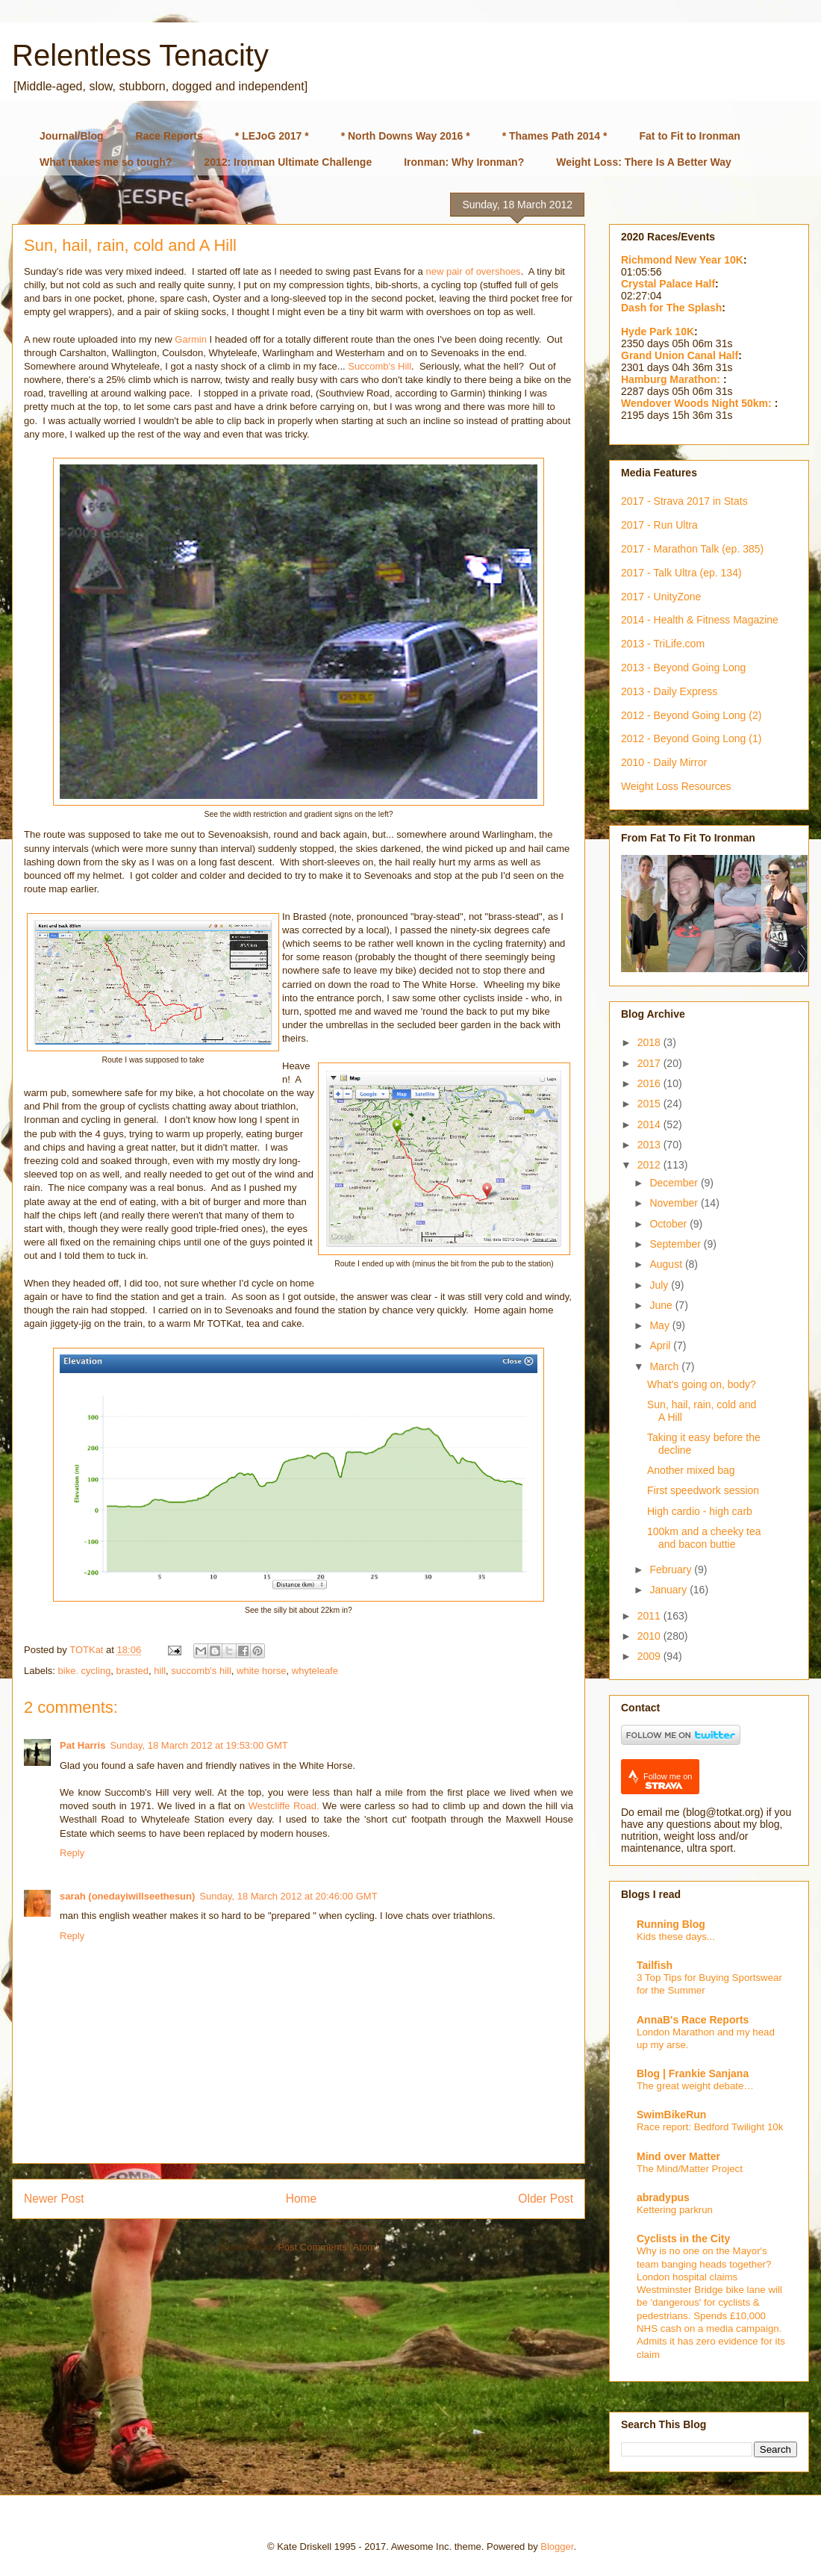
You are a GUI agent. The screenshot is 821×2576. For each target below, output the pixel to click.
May (660, 1325)
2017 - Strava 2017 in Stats (684, 501)
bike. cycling (84, 1670)
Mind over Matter (678, 2156)
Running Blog (671, 1924)
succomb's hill (201, 1670)
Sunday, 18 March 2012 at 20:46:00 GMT (288, 1896)
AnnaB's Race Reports (693, 2020)
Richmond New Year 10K (682, 260)
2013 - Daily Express (669, 691)
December (674, 1183)
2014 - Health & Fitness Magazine (699, 620)
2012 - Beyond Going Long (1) (691, 738)
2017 (650, 1063)
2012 (650, 1165)
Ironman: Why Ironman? (464, 162)
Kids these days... (676, 1936)
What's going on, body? (701, 1384)
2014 (650, 1124)
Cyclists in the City (683, 2238)
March (665, 1366)
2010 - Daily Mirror (664, 762)
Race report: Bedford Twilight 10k (710, 2126)
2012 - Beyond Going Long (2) (691, 715)
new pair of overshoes (472, 271)
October (669, 1224)
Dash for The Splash (671, 308)
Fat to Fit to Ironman (690, 136)
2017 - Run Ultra (659, 525)
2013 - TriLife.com (663, 644)
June (662, 1305)
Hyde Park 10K (657, 331)
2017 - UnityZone (661, 597)
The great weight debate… (695, 2085)
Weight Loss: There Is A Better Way (643, 162)
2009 (650, 1656)
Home (301, 2198)
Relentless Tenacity (140, 55)
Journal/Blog (72, 136)
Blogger (556, 2546)
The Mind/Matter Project (690, 2168)
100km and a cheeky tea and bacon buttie (704, 1537)
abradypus (663, 2197)
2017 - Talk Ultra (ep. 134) (681, 573)
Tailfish (654, 1965)
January (669, 1590)
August (666, 1264)
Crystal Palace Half (668, 284)
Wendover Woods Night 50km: (698, 403)
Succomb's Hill (379, 366)
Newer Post (54, 2198)
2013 (650, 1145)
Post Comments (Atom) (328, 2247)
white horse (261, 1670)
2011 (650, 1616)
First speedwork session (703, 1490)
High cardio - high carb (699, 1511)
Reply (72, 1852)
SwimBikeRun (671, 2115)
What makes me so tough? (106, 162)
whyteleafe (315, 1670)
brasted (132, 1670)
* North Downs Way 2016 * (405, 136)
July (660, 1285)
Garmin (191, 339)
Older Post (545, 2198)
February (671, 1569)
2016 (650, 1083)
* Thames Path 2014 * (555, 136)
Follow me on (667, 1781)
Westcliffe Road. (284, 1805)
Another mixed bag (691, 1470)
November (674, 1203)
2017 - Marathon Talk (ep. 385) (692, 549)
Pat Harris (82, 1745)
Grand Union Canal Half (679, 355)
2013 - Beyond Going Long (683, 667)
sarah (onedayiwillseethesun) (127, 1896)
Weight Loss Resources (676, 786)
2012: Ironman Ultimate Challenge (288, 162)
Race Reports (169, 136)
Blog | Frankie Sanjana (693, 2073)
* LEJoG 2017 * (272, 136)
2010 (650, 1636)
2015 (650, 1104)
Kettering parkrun (675, 2209)
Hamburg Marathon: (672, 379)
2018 (650, 1042)
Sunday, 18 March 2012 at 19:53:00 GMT (198, 1745)
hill (160, 1670)
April (661, 1345)
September (676, 1244)
